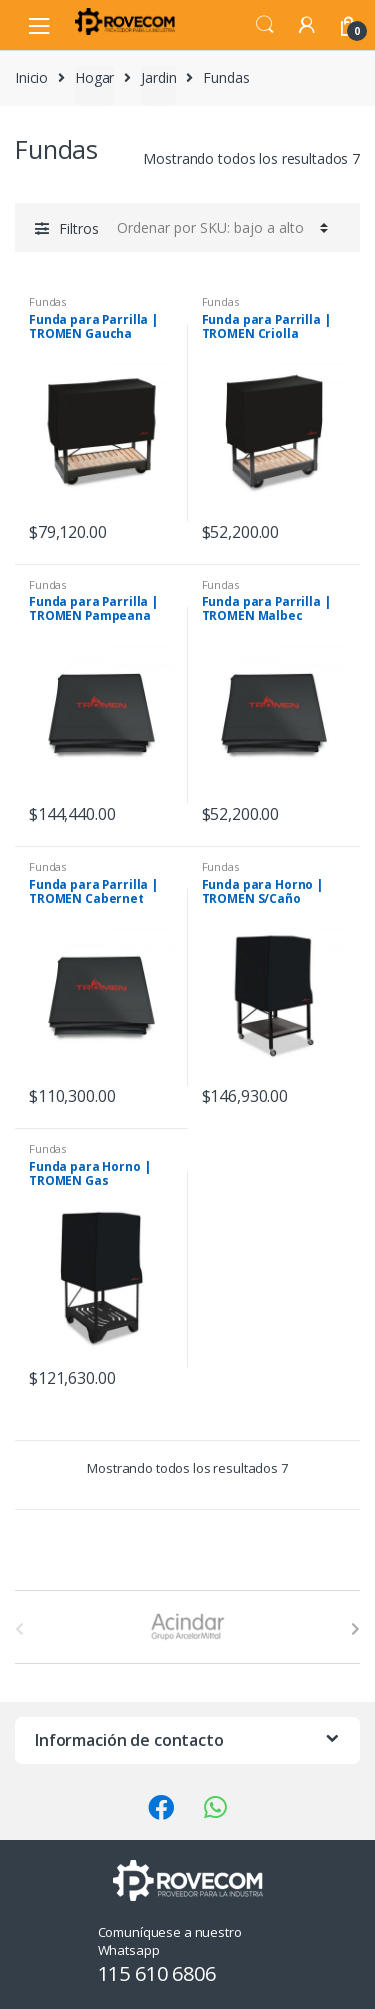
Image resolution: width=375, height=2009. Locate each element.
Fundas (47, 301)
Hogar (94, 77)
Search (265, 25)
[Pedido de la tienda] (219, 227)
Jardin (158, 77)
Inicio (31, 77)
